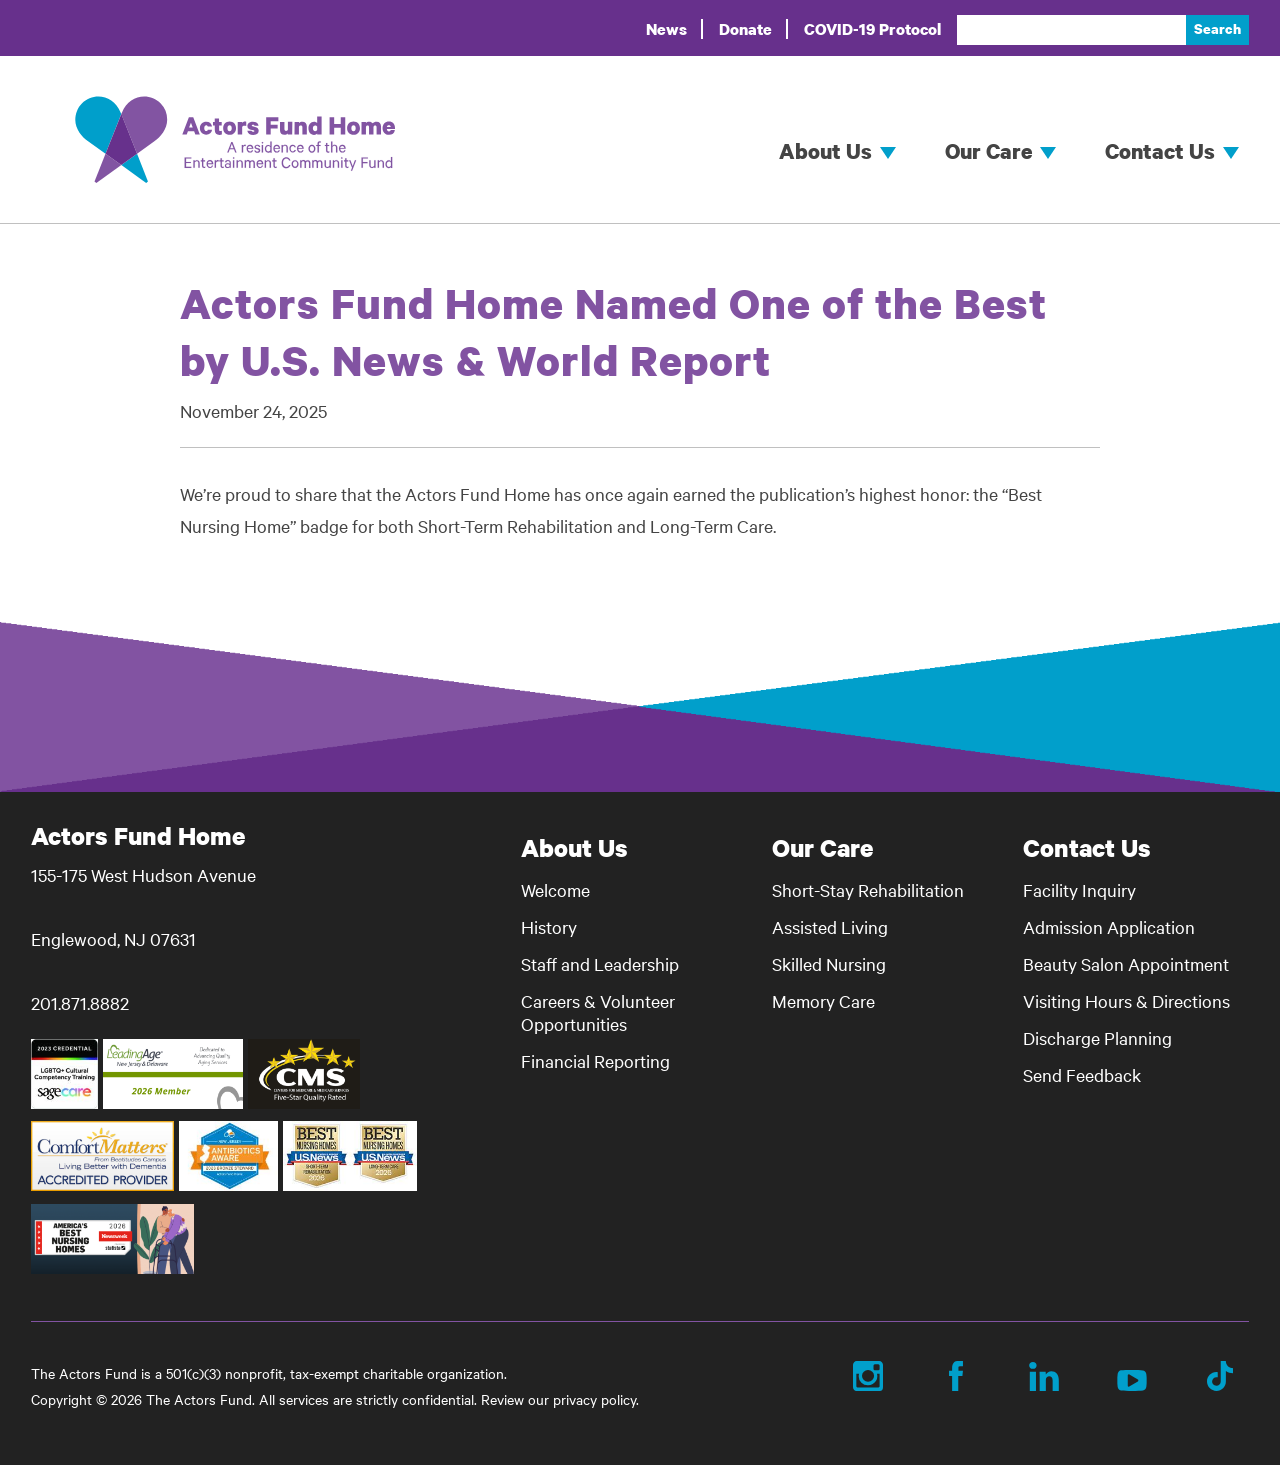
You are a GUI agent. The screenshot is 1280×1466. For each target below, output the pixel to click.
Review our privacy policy (558, 1399)
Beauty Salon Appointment (1126, 963)
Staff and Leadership (600, 963)
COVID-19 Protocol (872, 29)
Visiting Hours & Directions (1126, 1000)
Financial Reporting (595, 1060)
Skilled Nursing (829, 963)
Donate (745, 29)
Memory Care (823, 1000)
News (666, 29)
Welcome (555, 889)
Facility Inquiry (1079, 889)
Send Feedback (1082, 1074)
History (549, 926)
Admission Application (1109, 926)
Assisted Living (830, 926)
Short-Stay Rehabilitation (868, 889)
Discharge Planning (1097, 1037)
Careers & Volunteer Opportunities (598, 1012)
